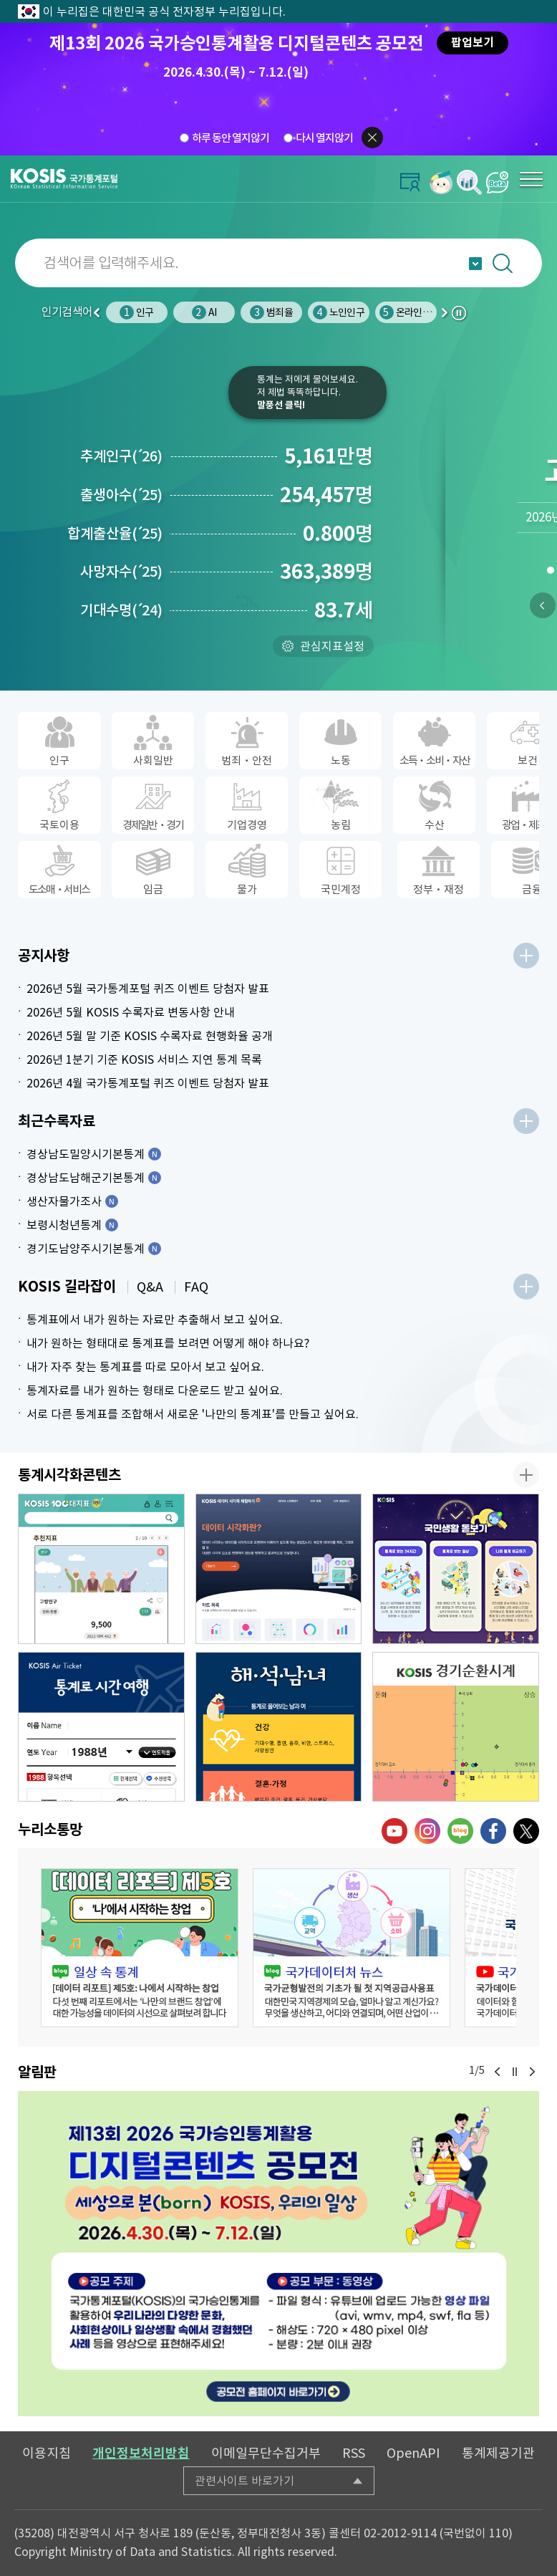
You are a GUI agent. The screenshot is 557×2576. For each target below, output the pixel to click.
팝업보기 (472, 42)
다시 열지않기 (324, 138)
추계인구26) (121, 456)
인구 (136, 312)
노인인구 (338, 312)
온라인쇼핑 (409, 312)
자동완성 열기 (475, 263)
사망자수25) (121, 571)
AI (204, 312)
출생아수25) (121, 495)
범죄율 (271, 312)
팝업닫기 (372, 137)
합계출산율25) (115, 533)
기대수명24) (121, 610)
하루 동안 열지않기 (230, 138)
